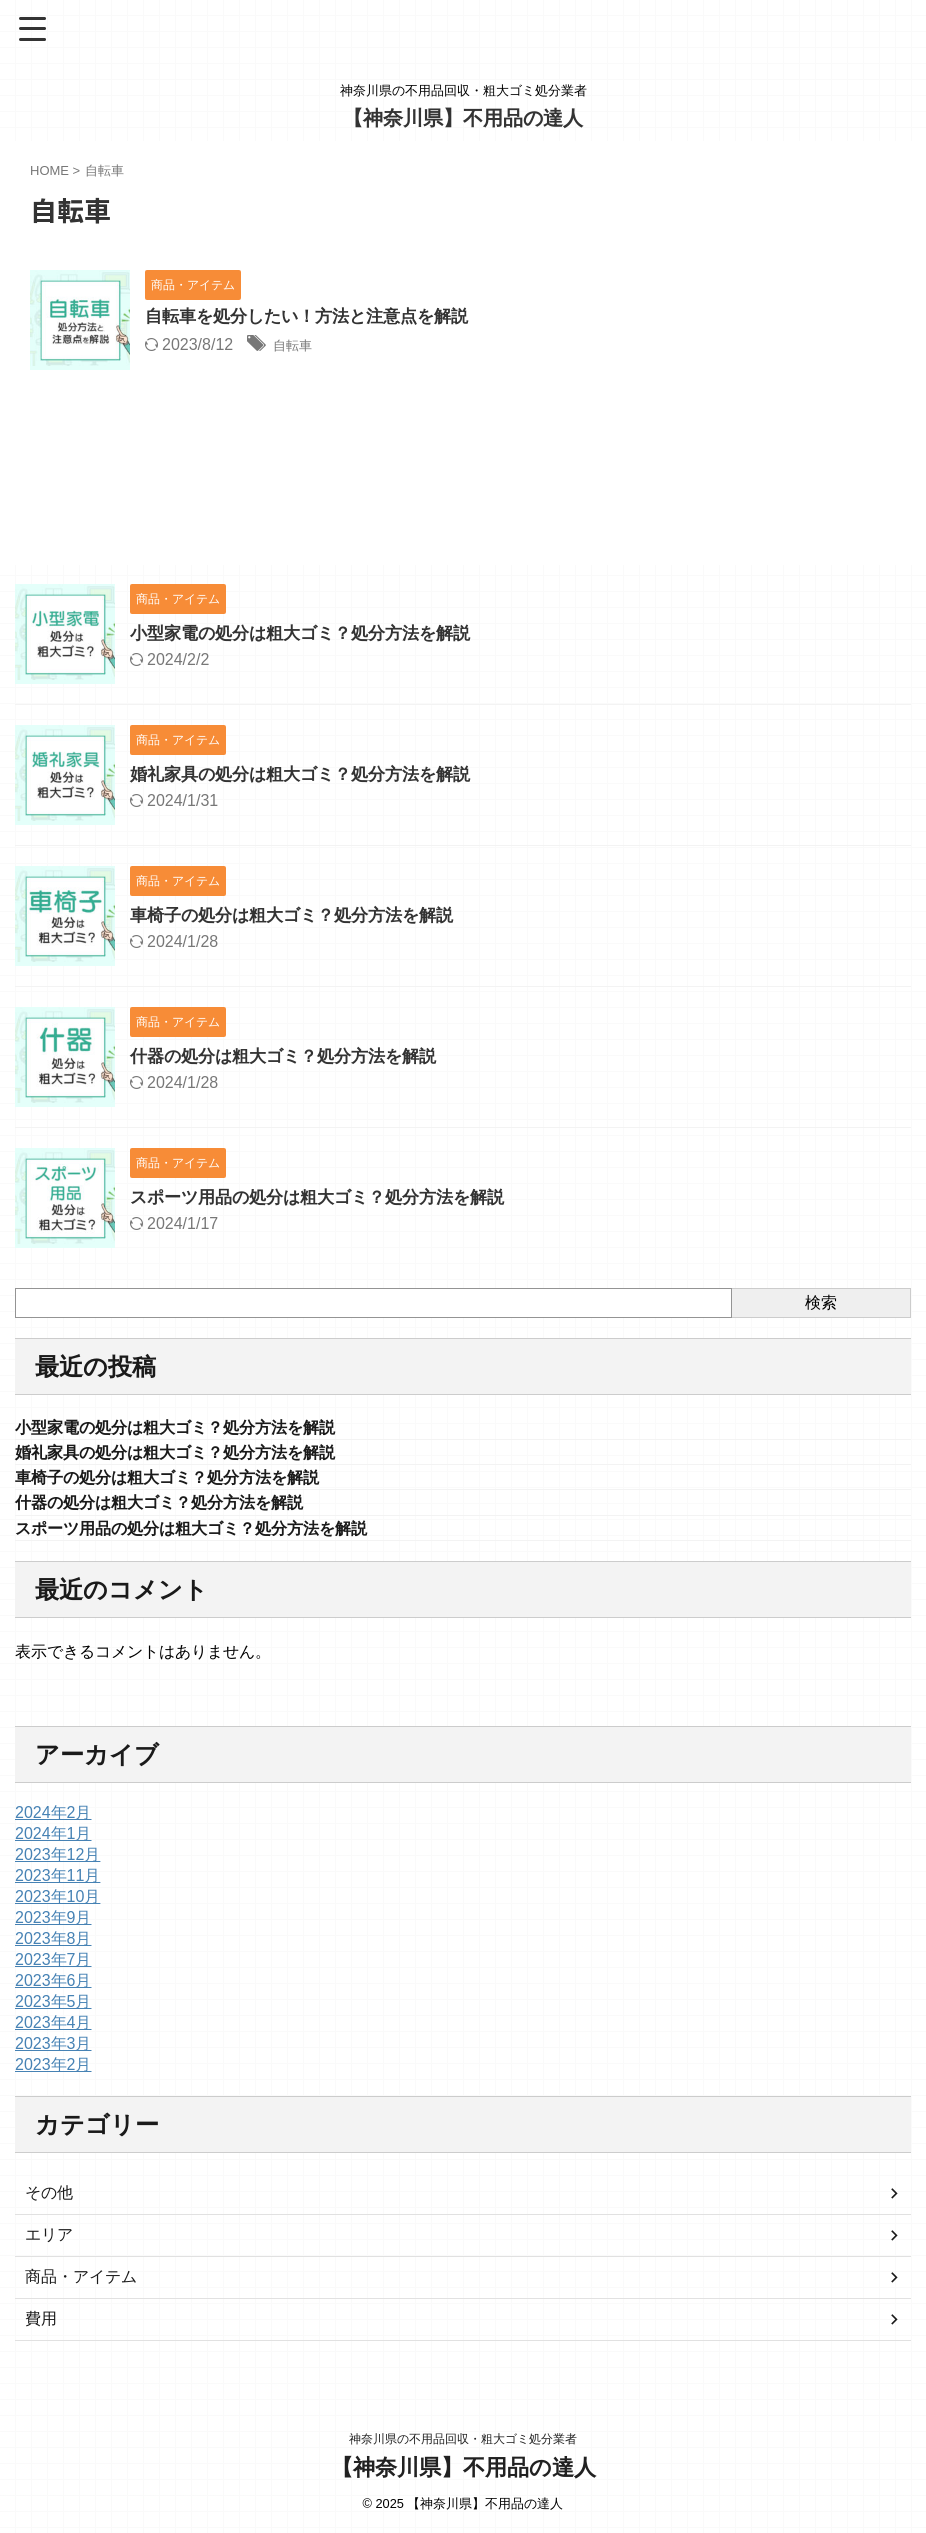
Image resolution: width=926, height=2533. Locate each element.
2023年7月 (53, 1969)
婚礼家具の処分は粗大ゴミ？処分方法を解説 (310, 774)
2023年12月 (57, 1864)
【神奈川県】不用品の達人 (463, 118)
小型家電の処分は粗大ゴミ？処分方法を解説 (310, 633)
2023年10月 (57, 1906)
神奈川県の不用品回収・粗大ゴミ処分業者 (463, 2440)
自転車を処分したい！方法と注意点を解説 (316, 318)
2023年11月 (57, 1885)
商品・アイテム (81, 2286)
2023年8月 (53, 1948)
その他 (49, 2202)
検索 (821, 1302)
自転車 (297, 346)
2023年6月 (53, 1990)
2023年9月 (53, 1927)
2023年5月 (53, 2011)
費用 (41, 2328)
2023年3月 (53, 2053)
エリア (49, 2244)
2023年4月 (53, 2032)
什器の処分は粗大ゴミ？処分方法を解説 (292, 1056)
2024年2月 (53, 1822)
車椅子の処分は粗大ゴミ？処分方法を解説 (301, 915)
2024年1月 (53, 1843)
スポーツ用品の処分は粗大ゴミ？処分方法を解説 (328, 1197)
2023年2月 (53, 2074)
